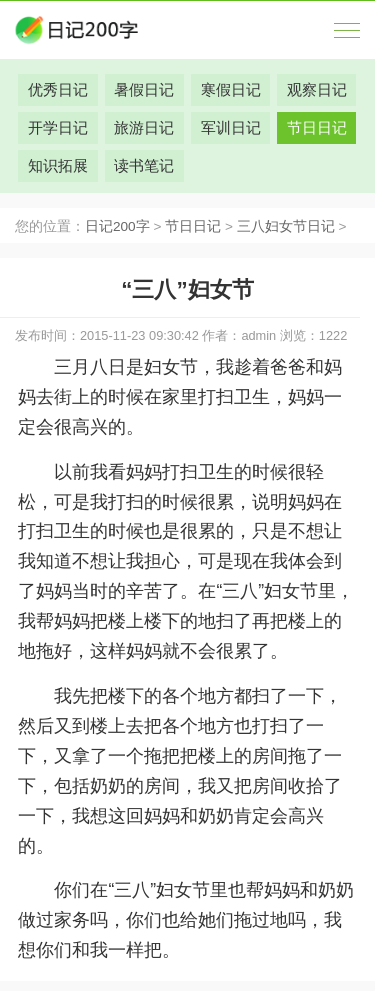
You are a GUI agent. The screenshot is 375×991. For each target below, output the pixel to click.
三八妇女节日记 (286, 226)
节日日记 (193, 226)
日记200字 (117, 226)
